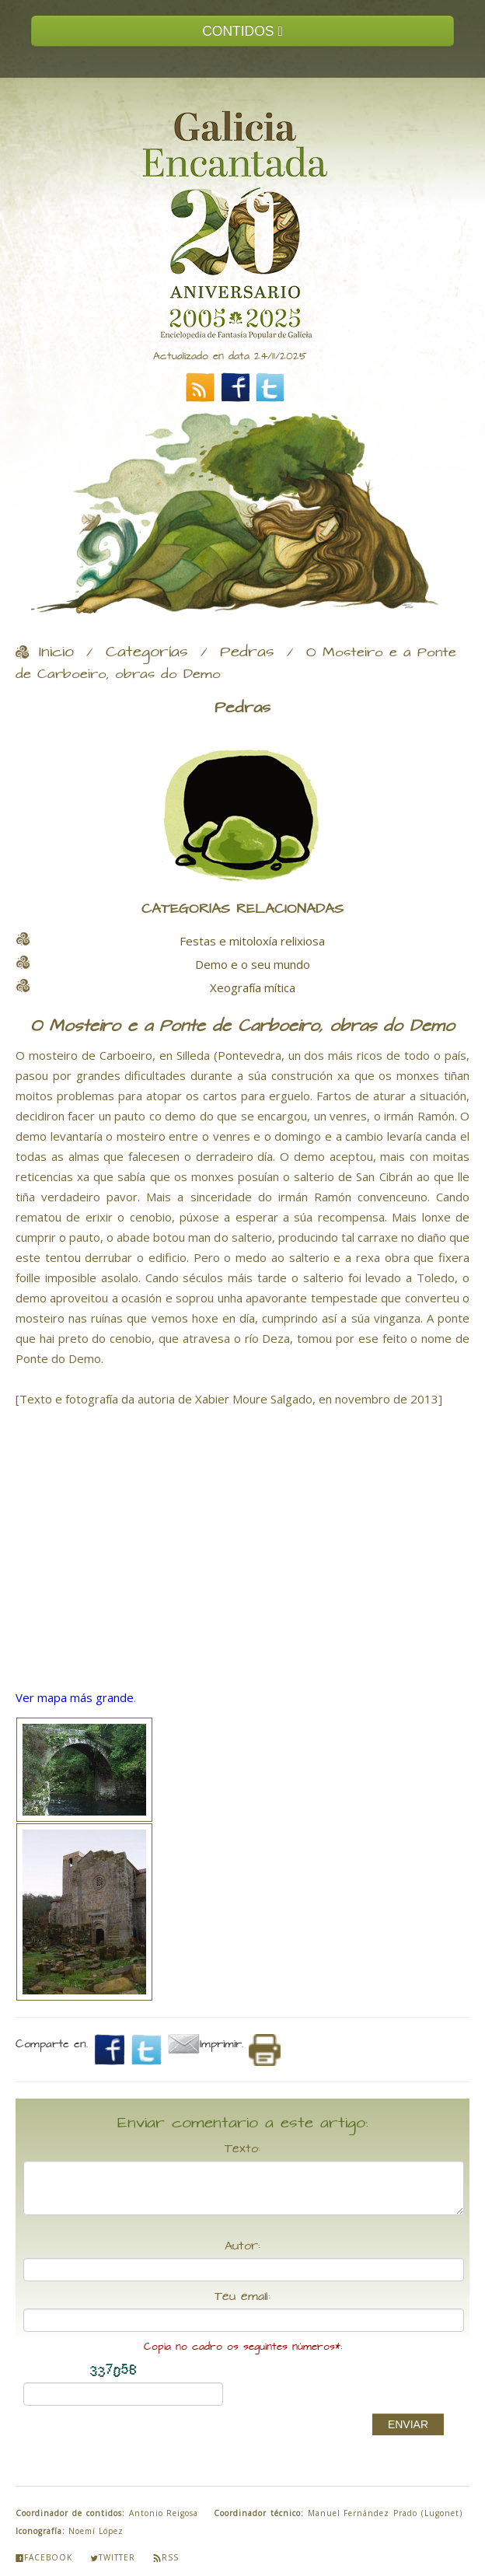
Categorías (147, 652)
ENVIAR (408, 2424)
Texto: (242, 2149)
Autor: (242, 2246)
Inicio (56, 652)
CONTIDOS (242, 31)
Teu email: (242, 2297)
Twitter (112, 2557)
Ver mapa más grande (75, 1697)
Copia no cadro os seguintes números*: (243, 2347)
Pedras (247, 652)
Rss (166, 2557)
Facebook (44, 2557)
